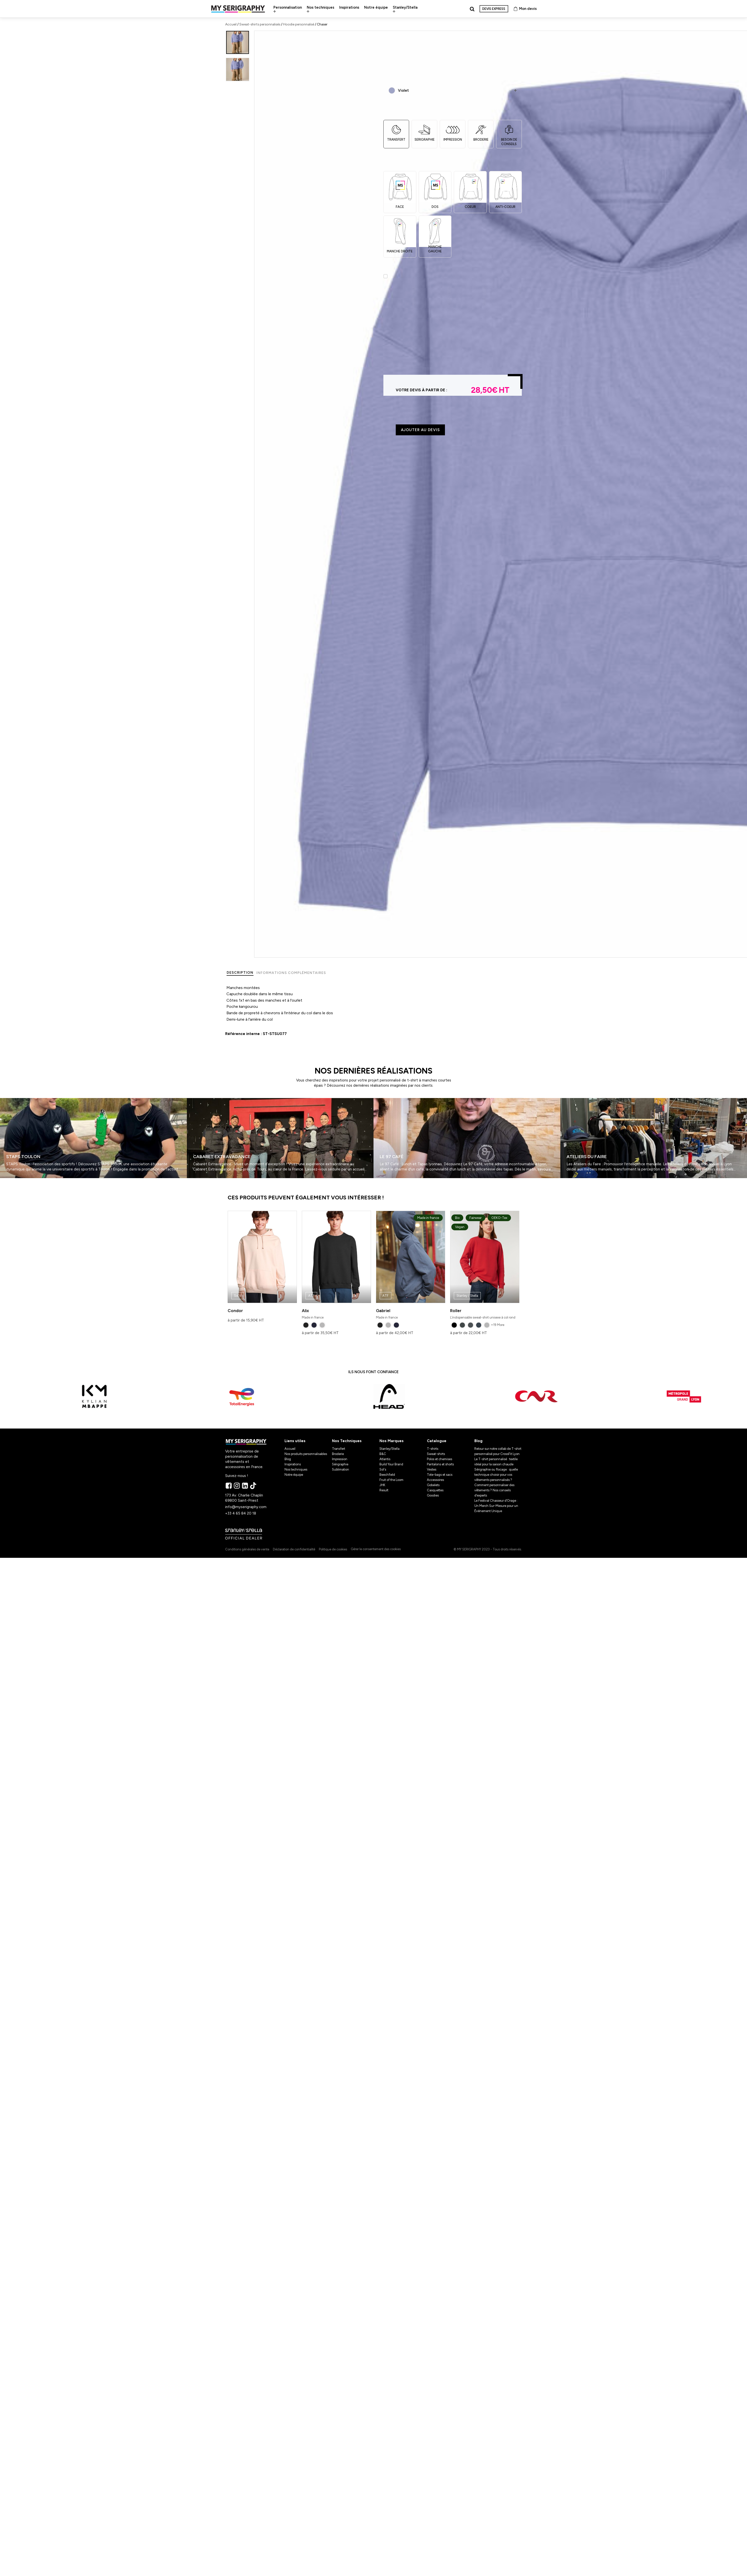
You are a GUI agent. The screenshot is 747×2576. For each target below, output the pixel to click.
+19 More (497, 1326)
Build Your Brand (391, 1465)
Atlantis (384, 1460)
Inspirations (351, 7)
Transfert (338, 1450)
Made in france (336, 1266)
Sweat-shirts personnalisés (259, 24)
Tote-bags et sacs (439, 1476)
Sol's (382, 1471)
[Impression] (452, 136)
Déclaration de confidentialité (294, 1550)
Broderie (338, 1455)
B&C (382, 1455)
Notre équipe (377, 7)
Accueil (231, 24)
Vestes (431, 1471)
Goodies (433, 1496)
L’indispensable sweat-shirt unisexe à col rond (484, 1266)
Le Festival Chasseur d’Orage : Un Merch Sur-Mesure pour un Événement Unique (496, 1507)
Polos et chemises (439, 1460)
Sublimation (340, 1471)
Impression (339, 1460)
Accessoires (435, 1481)
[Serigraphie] (424, 136)
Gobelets (433, 1486)
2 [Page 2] (2, 1181)
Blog (288, 1460)
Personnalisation (289, 9)
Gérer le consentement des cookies (376, 1550)
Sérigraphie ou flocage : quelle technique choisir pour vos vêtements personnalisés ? (496, 1476)
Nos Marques (391, 1442)
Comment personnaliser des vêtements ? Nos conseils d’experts (494, 1491)
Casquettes (435, 1491)
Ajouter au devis (420, 430)
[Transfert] (396, 136)
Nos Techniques (347, 1442)
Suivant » (14, 1181)
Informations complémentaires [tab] (291, 973)
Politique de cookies (333, 1550)
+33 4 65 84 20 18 (240, 1514)
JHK (382, 1486)
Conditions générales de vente (247, 1550)
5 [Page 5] (7, 1181)
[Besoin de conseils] (509, 136)
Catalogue (436, 1442)
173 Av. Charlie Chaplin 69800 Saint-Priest (244, 1499)
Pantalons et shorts (440, 1465)
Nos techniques (322, 9)
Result (383, 1491)
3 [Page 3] (4, 1181)
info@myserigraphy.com (245, 1508)
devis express (493, 9)
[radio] (306, 1326)
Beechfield (387, 1476)
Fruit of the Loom (391, 1481)
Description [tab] (240, 972)
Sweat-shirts (436, 1455)
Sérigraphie (340, 1465)
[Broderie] (481, 136)
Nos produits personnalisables (306, 1455)
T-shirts (432, 1450)
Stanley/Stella (406, 9)
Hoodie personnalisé (298, 24)
